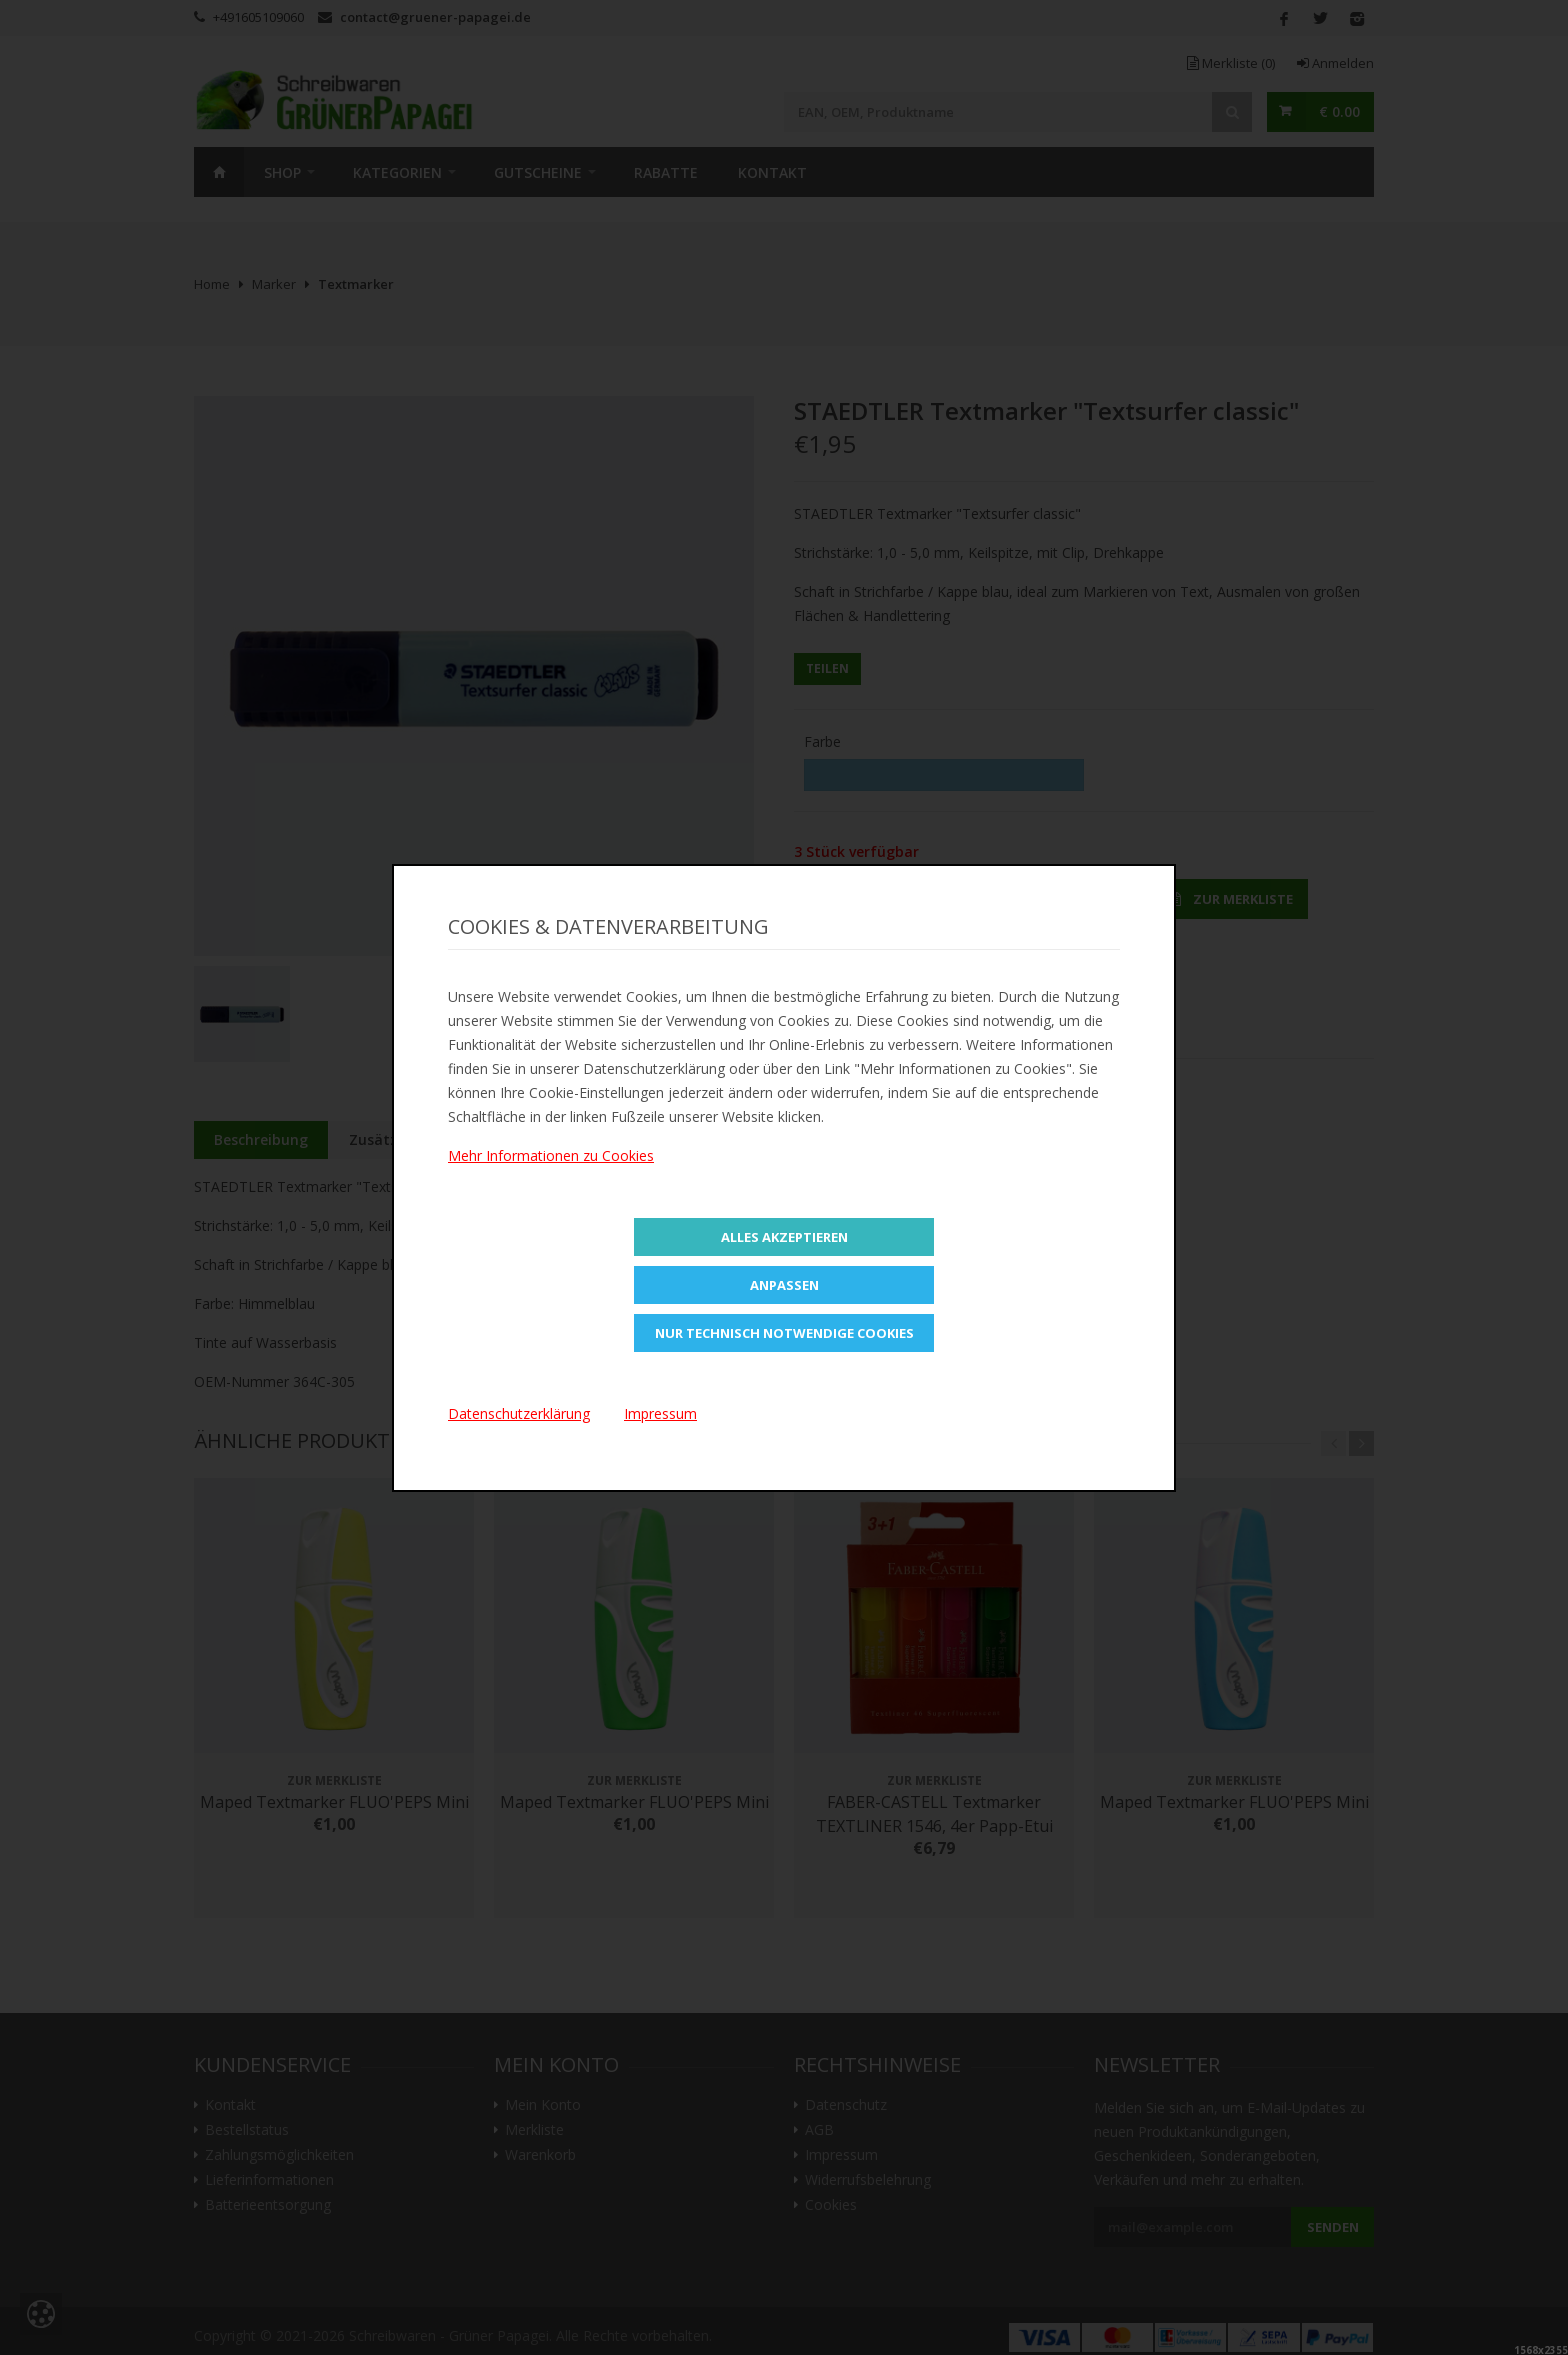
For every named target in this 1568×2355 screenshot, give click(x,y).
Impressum (660, 1413)
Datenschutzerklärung (519, 1413)
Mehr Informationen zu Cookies (551, 1155)
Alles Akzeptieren (784, 1237)
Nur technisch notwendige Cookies (784, 1333)
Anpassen (784, 1285)
